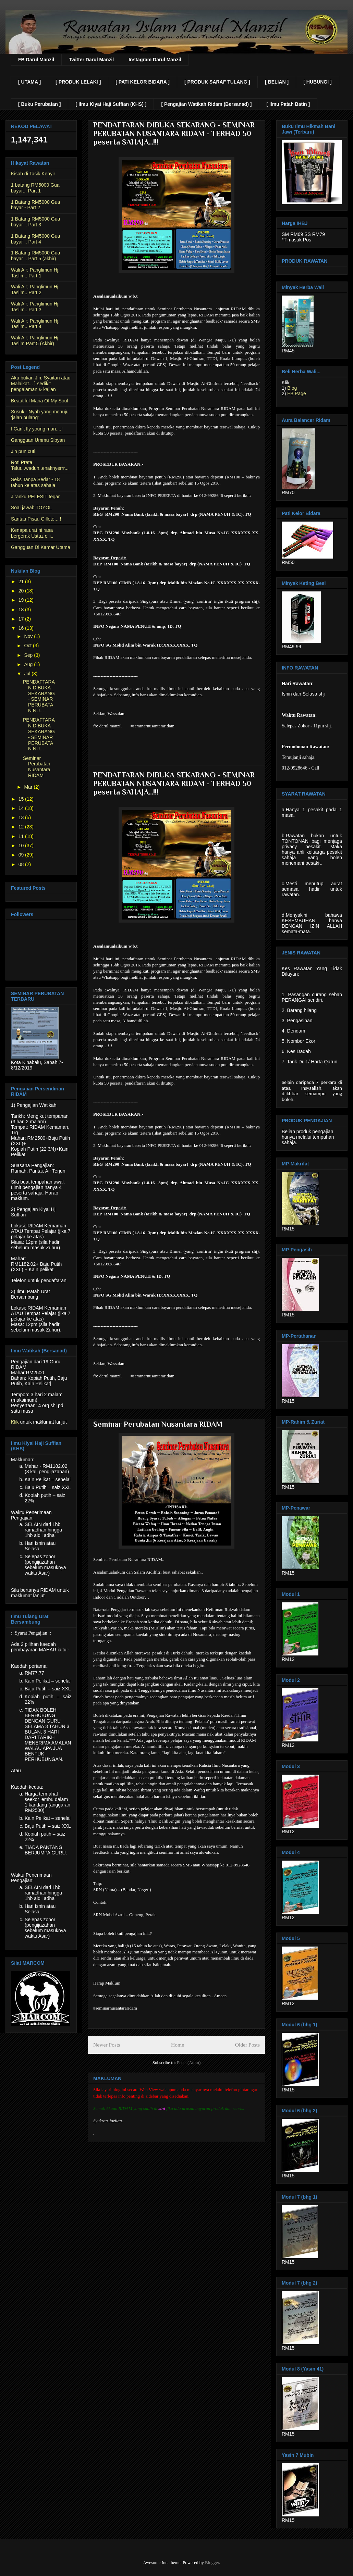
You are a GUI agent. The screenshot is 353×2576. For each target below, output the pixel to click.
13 (22, 817)
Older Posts (247, 2045)
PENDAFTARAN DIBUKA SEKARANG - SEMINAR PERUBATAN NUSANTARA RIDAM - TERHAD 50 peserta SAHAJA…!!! (174, 133)
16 (22, 628)
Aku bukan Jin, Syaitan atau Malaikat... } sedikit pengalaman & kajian (41, 383)
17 (22, 619)
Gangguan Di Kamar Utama (40, 547)
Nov (29, 636)
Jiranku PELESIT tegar (35, 496)
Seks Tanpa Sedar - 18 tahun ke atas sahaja (35, 482)
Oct (28, 645)
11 (22, 836)
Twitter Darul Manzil (91, 59)
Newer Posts (106, 2045)
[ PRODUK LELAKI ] (78, 82)
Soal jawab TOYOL (31, 507)
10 (22, 845)
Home (177, 2045)
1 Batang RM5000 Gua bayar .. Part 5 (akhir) (35, 255)
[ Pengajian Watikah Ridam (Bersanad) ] (206, 104)
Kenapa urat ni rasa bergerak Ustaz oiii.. (32, 533)
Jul (28, 673)
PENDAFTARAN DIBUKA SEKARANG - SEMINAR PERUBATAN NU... (39, 696)
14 (22, 808)
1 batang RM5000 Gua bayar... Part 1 (35, 187)
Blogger (212, 2562)
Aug (29, 664)
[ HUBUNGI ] (317, 82)
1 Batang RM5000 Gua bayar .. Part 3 (35, 221)
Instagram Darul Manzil (155, 59)
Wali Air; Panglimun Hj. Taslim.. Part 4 (35, 323)
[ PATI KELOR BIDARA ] (142, 82)
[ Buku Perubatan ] (39, 104)
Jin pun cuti (23, 451)
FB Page (296, 393)
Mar (29, 787)
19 (22, 600)
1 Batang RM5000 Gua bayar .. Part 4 (35, 239)
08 (22, 864)
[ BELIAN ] (277, 82)
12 (22, 826)
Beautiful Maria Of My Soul (39, 400)
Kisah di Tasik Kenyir (33, 173)
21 (22, 581)
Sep (29, 655)
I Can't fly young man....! (37, 429)
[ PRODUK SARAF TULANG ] (217, 82)
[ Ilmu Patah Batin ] (288, 104)
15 (22, 799)
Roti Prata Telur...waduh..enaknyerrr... (40, 465)
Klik (15, 1422)
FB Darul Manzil (36, 59)
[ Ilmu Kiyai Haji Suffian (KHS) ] (110, 104)
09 (22, 855)
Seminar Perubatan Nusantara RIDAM (157, 1424)
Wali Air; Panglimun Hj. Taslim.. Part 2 (35, 289)
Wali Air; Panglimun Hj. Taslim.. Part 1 (35, 272)
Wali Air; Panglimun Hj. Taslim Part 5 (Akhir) (35, 340)
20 (22, 590)
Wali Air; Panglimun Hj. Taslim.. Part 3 (35, 306)
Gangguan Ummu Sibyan (38, 440)
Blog (292, 388)
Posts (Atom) (188, 2062)
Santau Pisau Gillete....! (36, 519)
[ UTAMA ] (29, 82)
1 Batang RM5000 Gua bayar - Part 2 (35, 205)
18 (22, 609)
